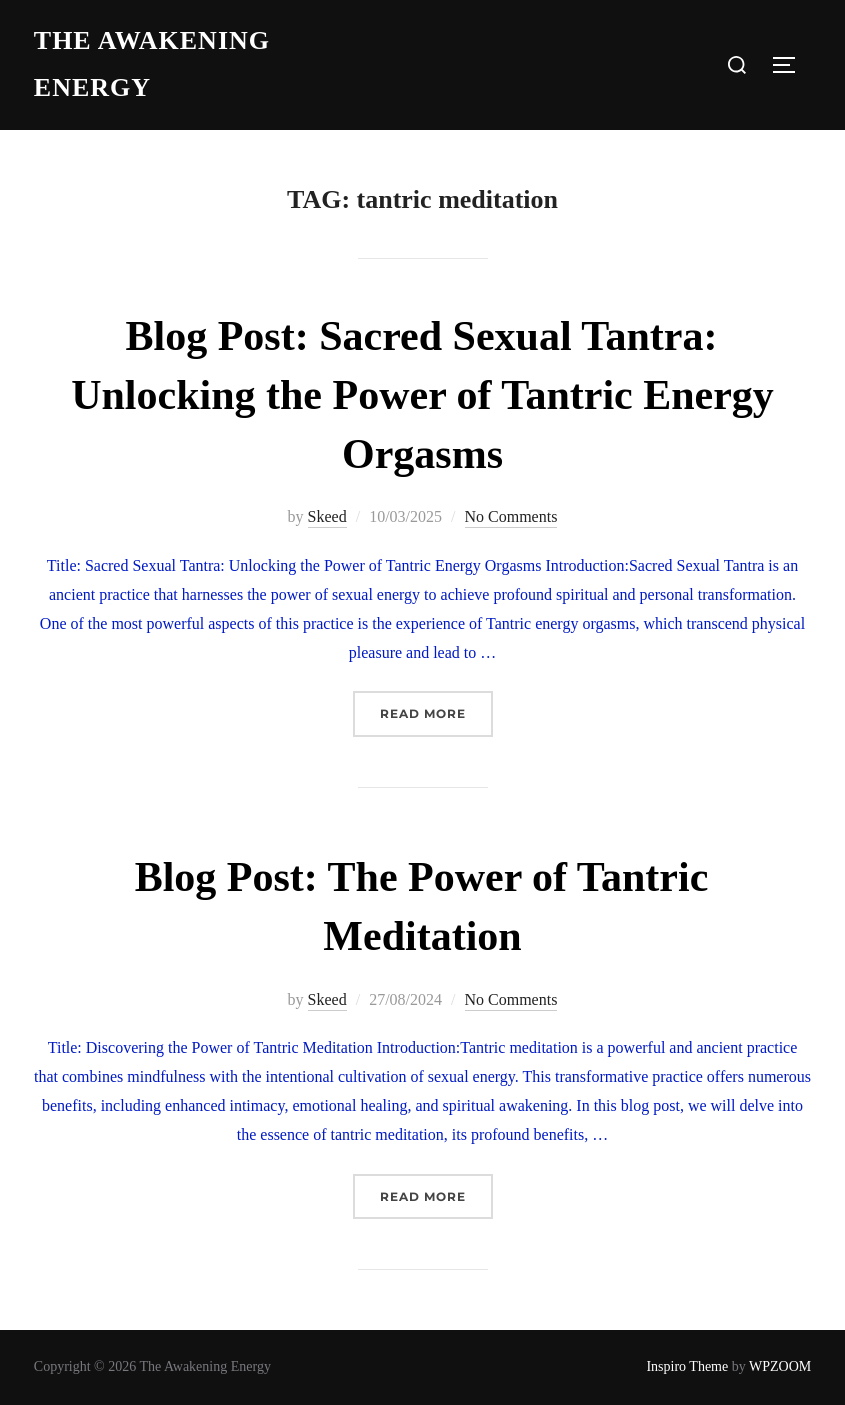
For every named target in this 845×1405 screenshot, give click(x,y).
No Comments (511, 516)
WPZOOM (780, 1366)
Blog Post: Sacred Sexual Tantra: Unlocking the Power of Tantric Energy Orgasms (422, 395)
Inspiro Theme (687, 1366)
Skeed (327, 516)
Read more (436, 711)
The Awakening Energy (152, 64)
